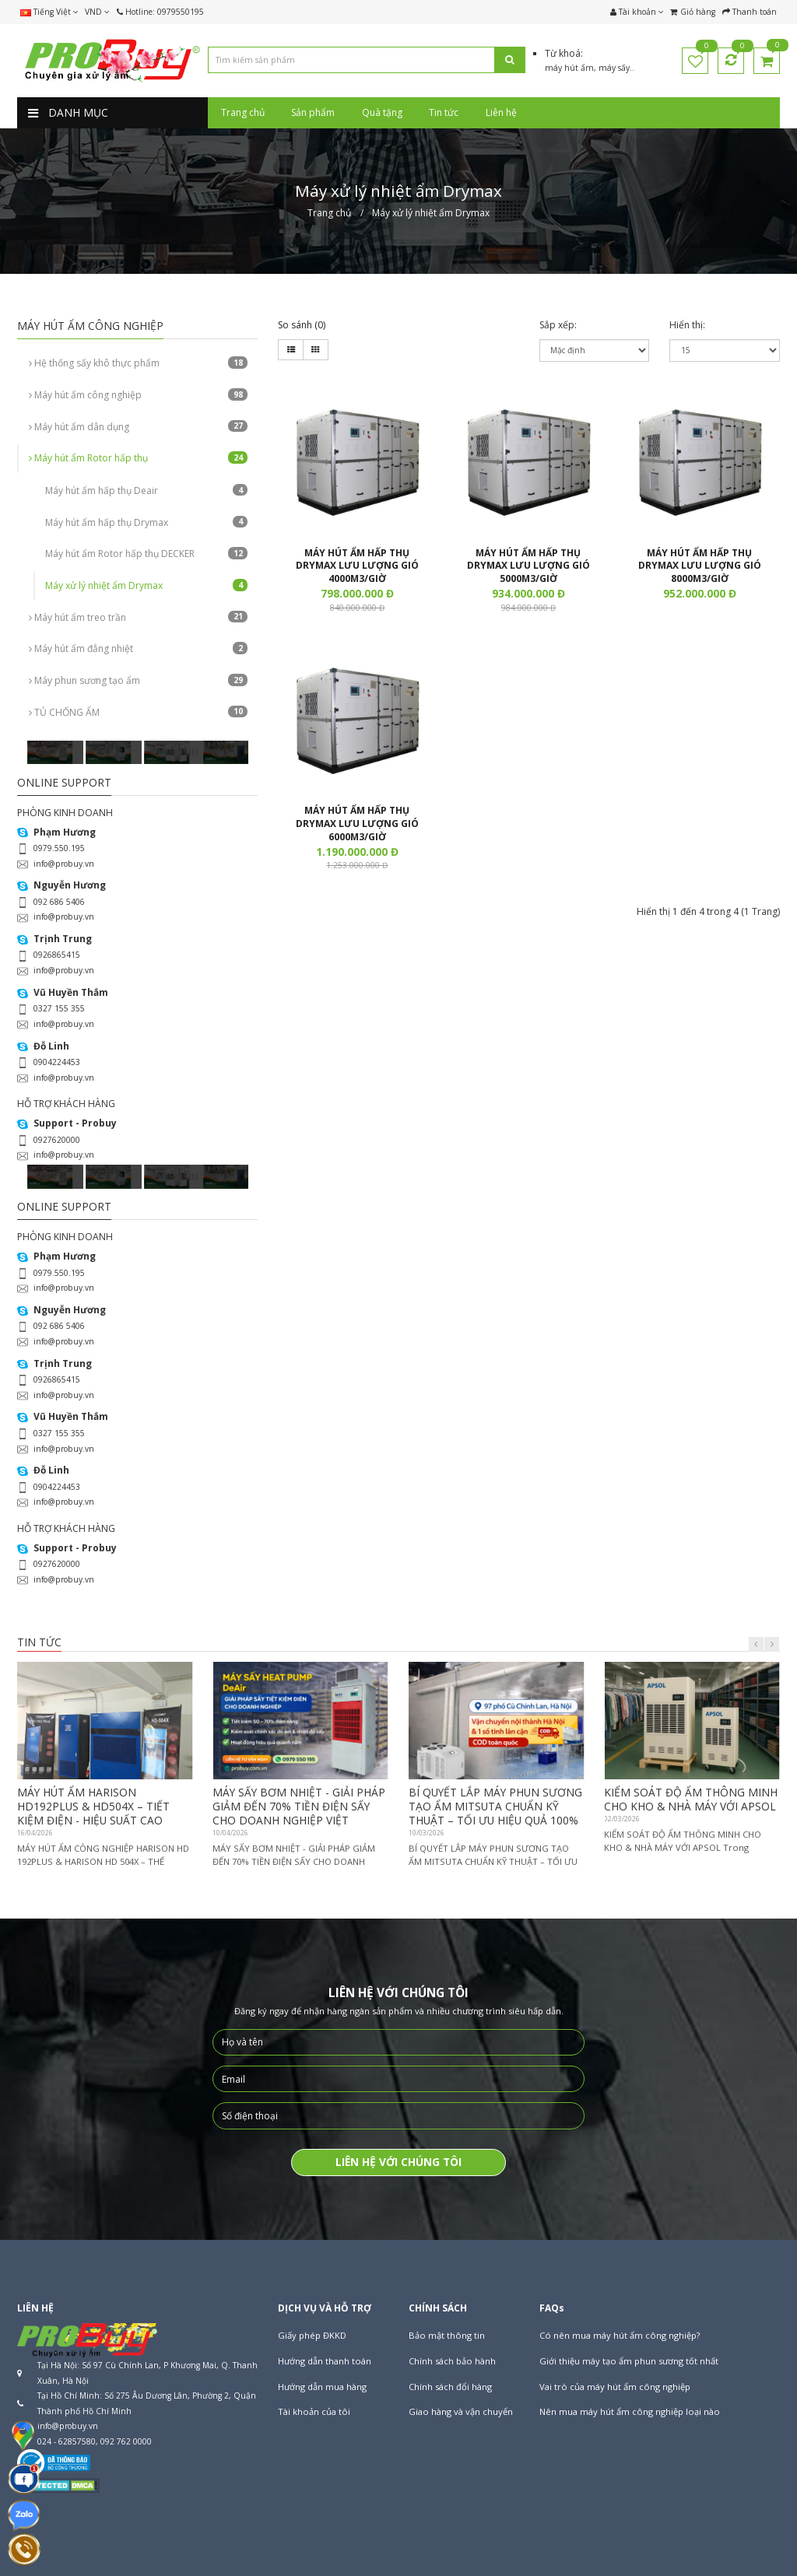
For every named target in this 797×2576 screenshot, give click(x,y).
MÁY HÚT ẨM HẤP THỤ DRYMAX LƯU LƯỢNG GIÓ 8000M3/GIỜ (699, 566)
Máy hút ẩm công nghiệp (138, 394)
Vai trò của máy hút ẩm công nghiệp (614, 2386)
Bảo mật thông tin (447, 2335)
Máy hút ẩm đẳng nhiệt (138, 648)
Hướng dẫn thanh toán (324, 2361)
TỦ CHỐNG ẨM (138, 712)
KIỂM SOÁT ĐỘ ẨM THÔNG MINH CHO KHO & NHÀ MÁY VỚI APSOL (691, 1799)
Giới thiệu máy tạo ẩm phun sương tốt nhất (628, 2361)
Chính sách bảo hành (452, 2361)
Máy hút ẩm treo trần (138, 617)
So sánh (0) (301, 324)
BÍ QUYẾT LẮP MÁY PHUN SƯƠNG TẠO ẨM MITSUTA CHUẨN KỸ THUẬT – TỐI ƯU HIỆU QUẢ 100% (495, 1806)
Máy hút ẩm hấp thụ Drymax (146, 522)
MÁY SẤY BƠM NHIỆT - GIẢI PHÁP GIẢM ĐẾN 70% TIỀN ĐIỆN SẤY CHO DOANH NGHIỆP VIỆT (298, 1806)
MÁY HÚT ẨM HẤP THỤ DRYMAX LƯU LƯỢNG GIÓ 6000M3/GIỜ (357, 823)
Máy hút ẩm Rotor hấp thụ (138, 457)
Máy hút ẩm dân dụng (138, 426)
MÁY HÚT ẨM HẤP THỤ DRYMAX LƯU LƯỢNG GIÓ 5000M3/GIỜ (528, 566)
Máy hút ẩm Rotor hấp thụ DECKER (146, 553)
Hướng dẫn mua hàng (322, 2386)
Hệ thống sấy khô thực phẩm (138, 363)
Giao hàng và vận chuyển (461, 2411)
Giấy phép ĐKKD (312, 2335)
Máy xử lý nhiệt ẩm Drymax (146, 585)
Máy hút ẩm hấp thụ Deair (146, 490)
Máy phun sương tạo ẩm (138, 680)
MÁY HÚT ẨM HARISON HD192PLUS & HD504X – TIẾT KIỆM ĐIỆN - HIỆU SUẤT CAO (93, 1806)
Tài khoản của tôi (314, 2411)
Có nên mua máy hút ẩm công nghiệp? (619, 2335)
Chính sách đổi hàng (450, 2386)
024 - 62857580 (66, 2441)
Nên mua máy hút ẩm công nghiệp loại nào (629, 2411)
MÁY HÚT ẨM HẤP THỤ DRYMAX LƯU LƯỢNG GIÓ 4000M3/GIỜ (357, 566)
